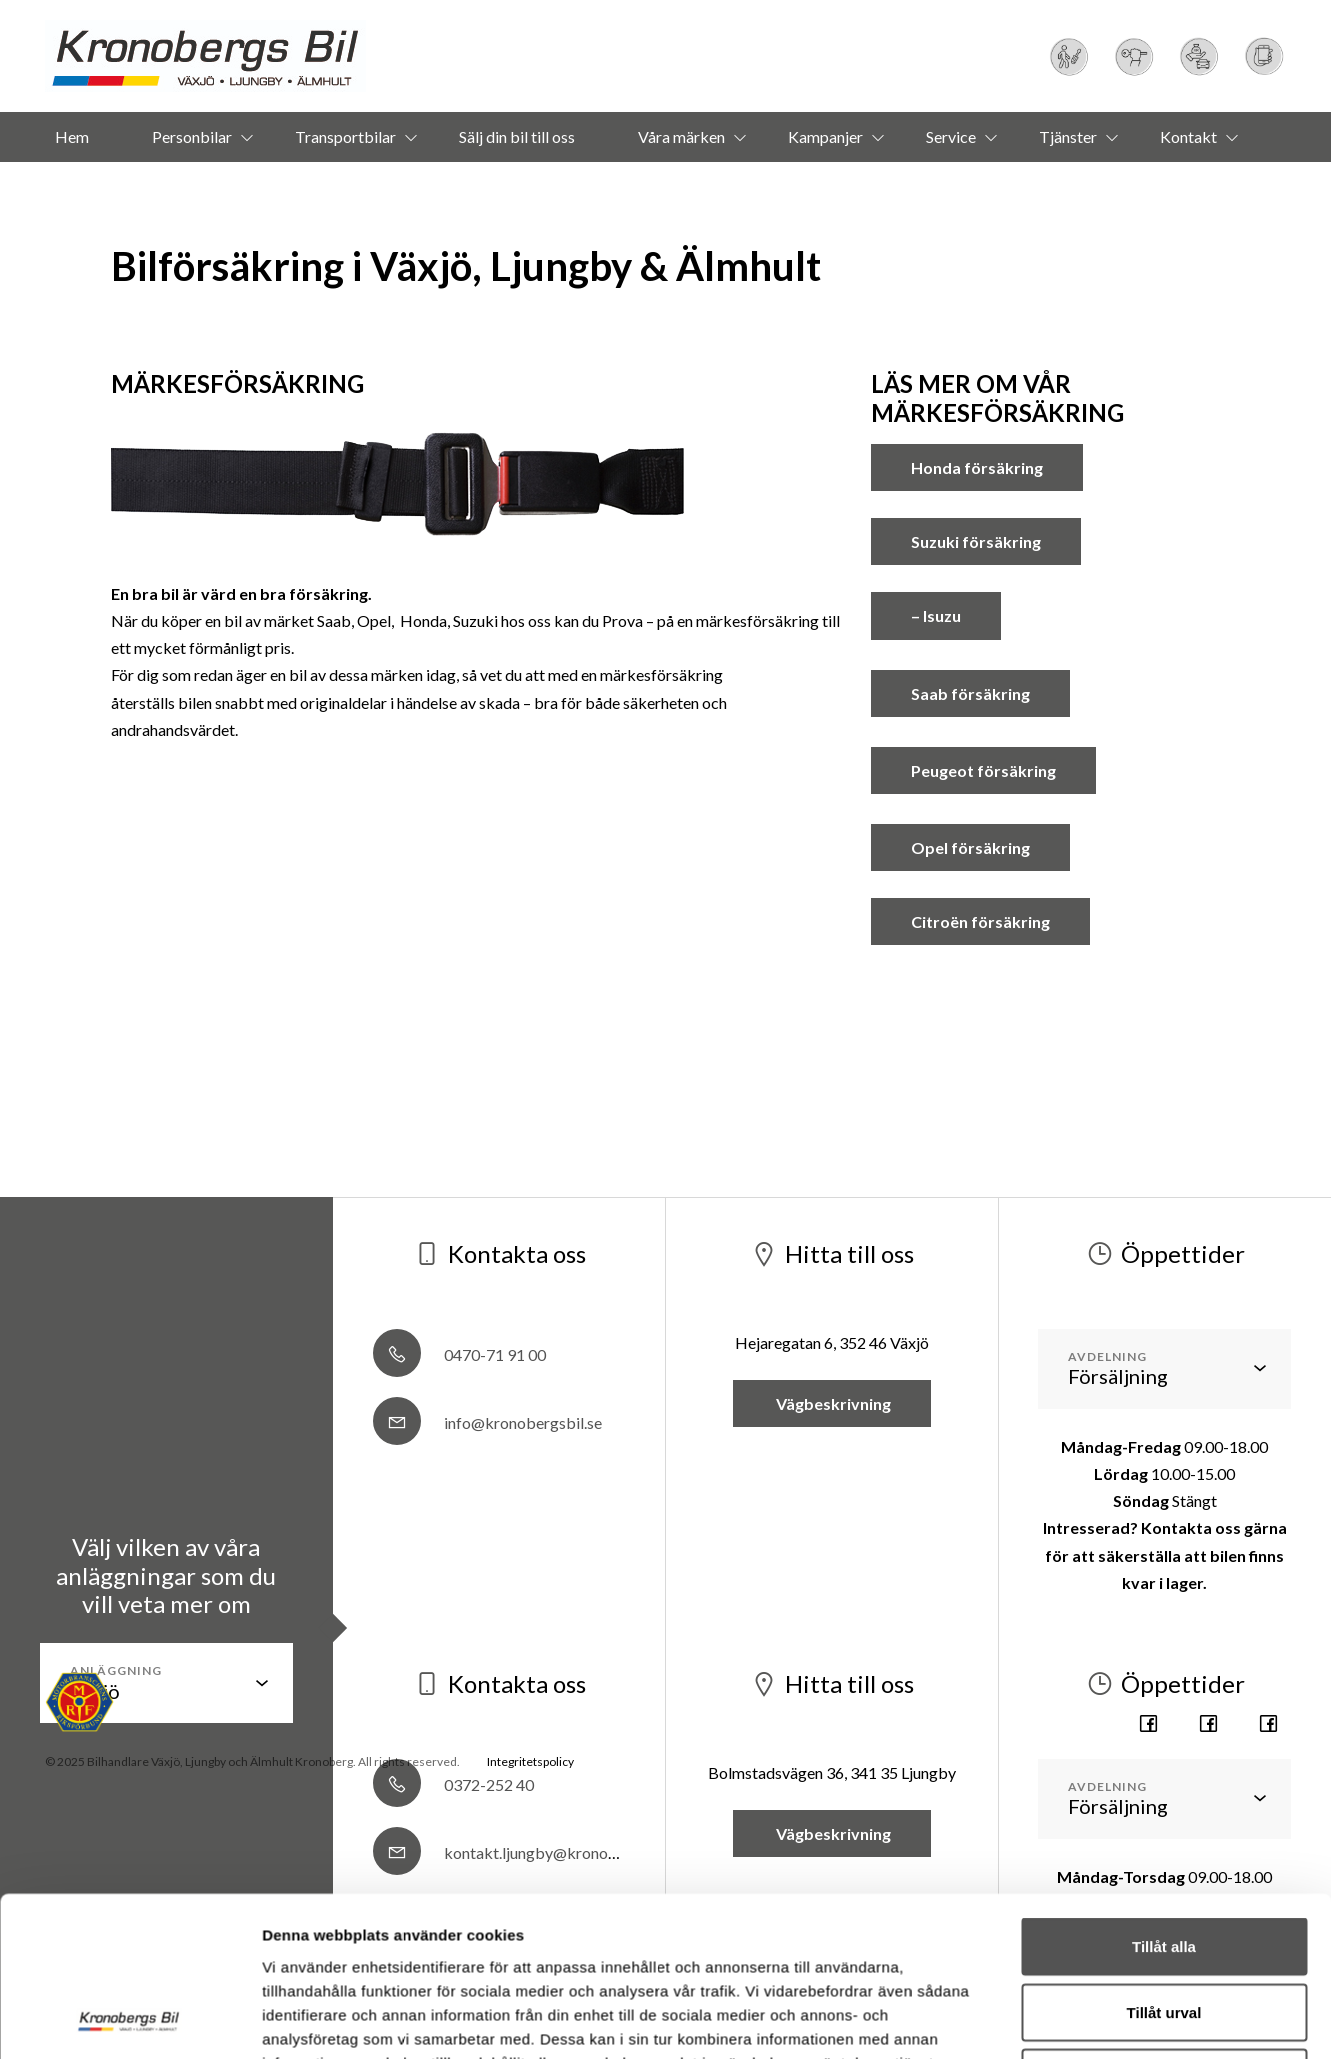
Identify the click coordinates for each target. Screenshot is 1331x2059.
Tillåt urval (1164, 1740)
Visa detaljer (1086, 1898)
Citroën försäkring (980, 921)
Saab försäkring (970, 693)
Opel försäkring (970, 847)
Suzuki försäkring (976, 541)
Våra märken (681, 136)
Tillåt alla (1164, 1675)
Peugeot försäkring (983, 770)
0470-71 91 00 (459, 1354)
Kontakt (1188, 136)
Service (951, 136)
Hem (72, 136)
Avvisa (1164, 1806)
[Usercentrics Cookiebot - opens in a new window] (129, 1899)
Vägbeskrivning (832, 1403)
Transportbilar (345, 136)
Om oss (636, 186)
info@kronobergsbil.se (487, 1422)
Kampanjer (825, 136)
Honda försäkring (977, 467)
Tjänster (1068, 136)
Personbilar (192, 136)
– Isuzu (936, 615)
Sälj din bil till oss (517, 136)
